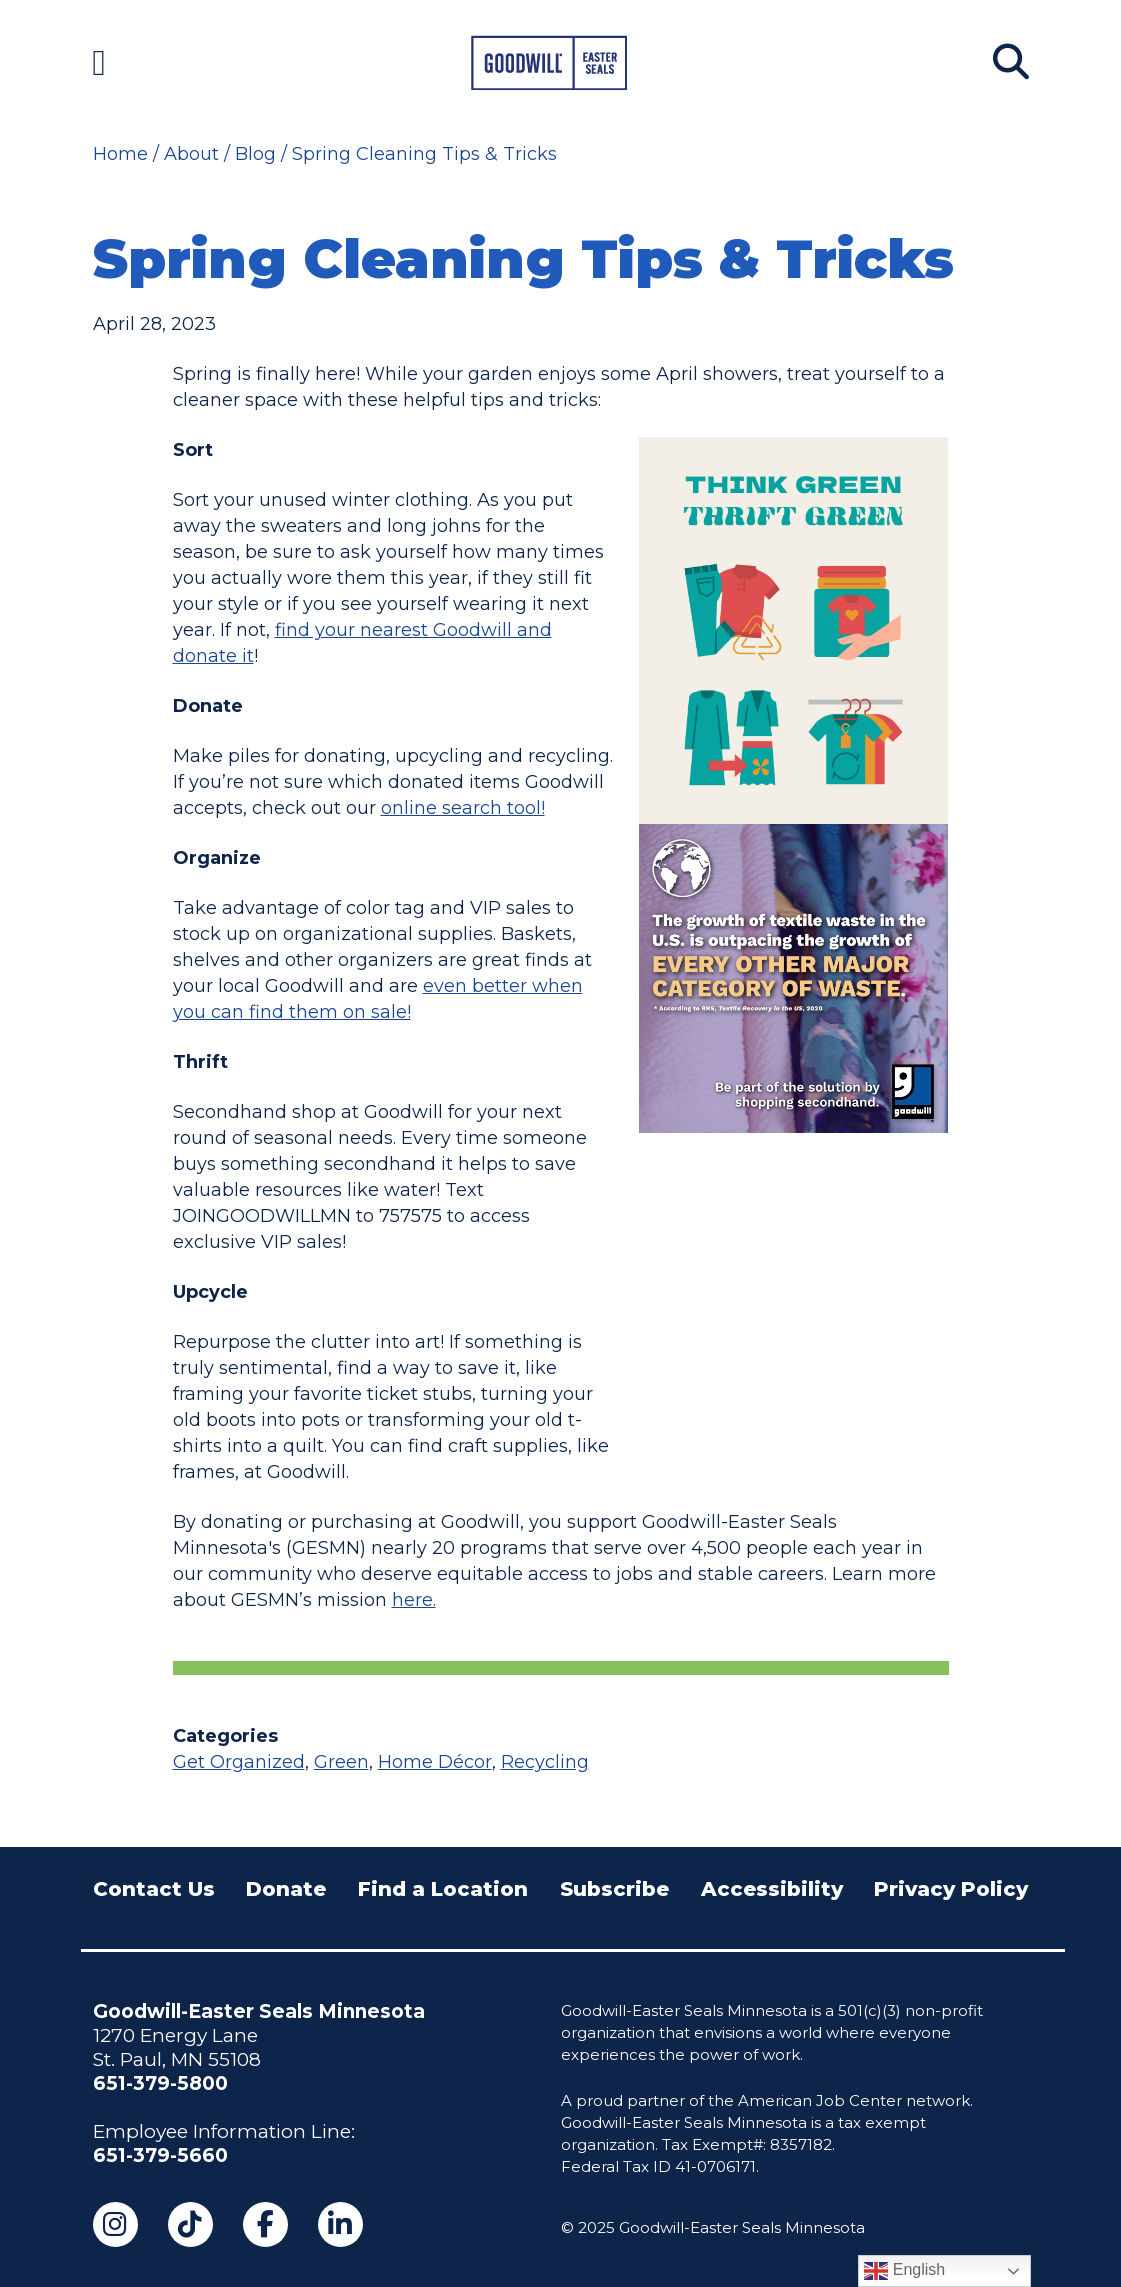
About (191, 154)
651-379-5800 (160, 2083)
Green (341, 1762)
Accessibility (772, 1889)
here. (414, 1600)
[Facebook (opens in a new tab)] (265, 2224)
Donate (286, 1889)
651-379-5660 (160, 2155)
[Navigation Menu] (99, 62)
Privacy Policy (951, 1889)
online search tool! (463, 808)
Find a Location (443, 1889)
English (904, 2271)
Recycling (545, 1762)
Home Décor (435, 1762)
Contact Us (154, 1889)
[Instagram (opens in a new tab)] (115, 2224)
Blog (255, 154)
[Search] (1011, 62)
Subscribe (614, 1889)
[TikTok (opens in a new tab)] (190, 2224)
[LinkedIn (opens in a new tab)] (340, 2224)
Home (120, 154)
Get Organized (239, 1762)
